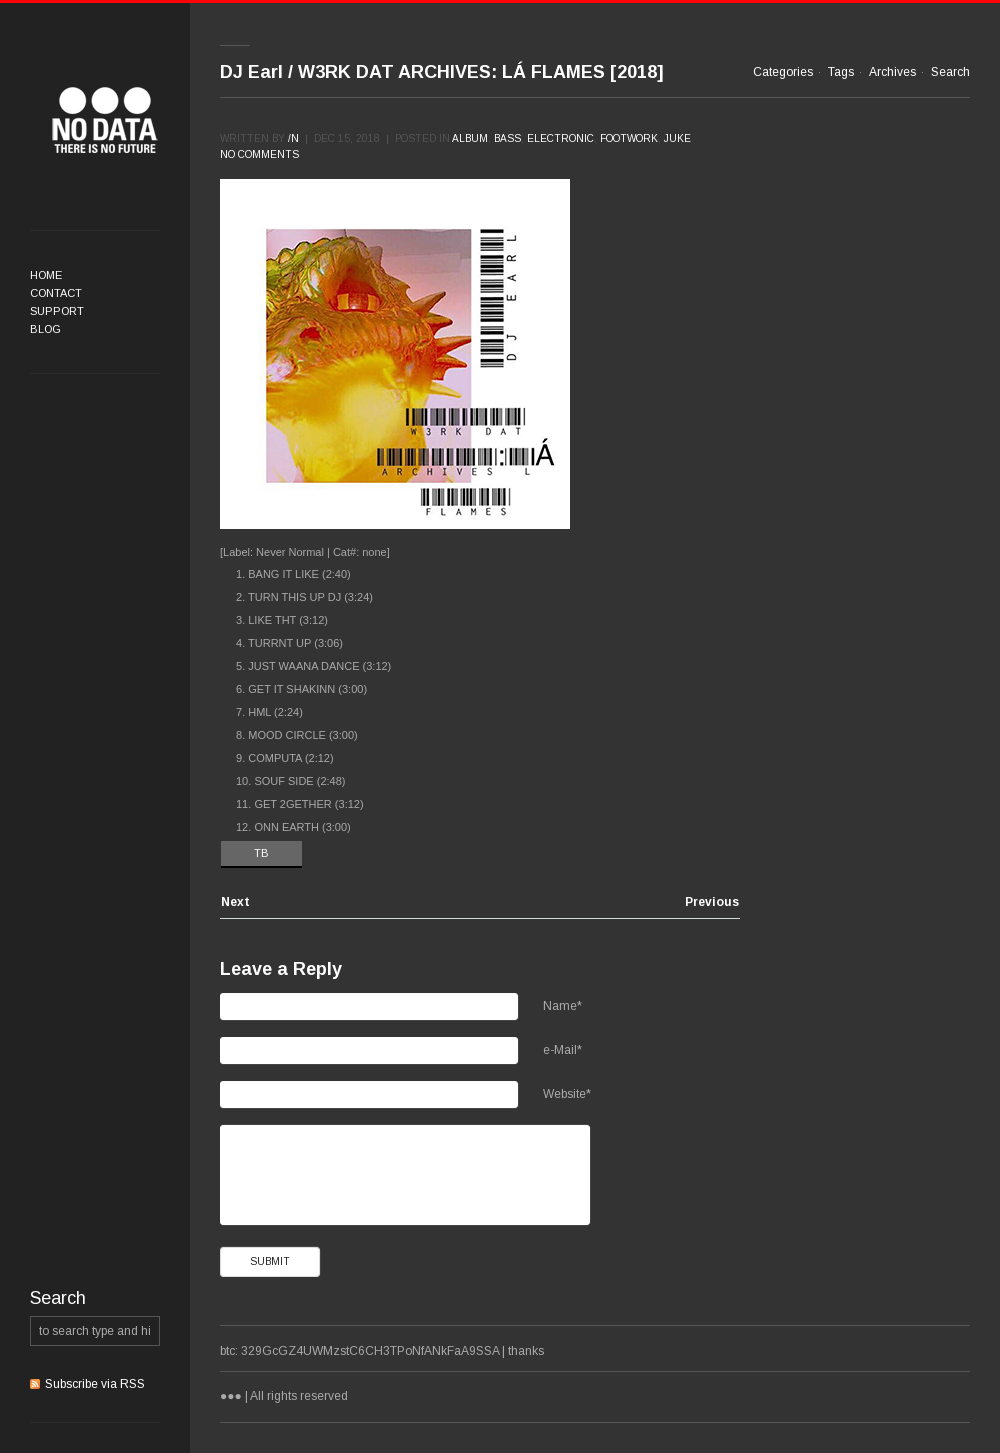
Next (235, 902)
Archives (892, 72)
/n (293, 138)
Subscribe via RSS (95, 1384)
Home (46, 275)
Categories (783, 72)
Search (950, 72)
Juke (677, 138)
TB (261, 853)
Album (470, 138)
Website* (567, 1094)
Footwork (629, 138)
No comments (259, 154)
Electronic (560, 138)
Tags (841, 72)
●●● (105, 120)
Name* (562, 1006)
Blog (45, 329)
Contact (56, 293)
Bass (507, 138)
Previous (712, 902)
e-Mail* (562, 1050)
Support (57, 311)
